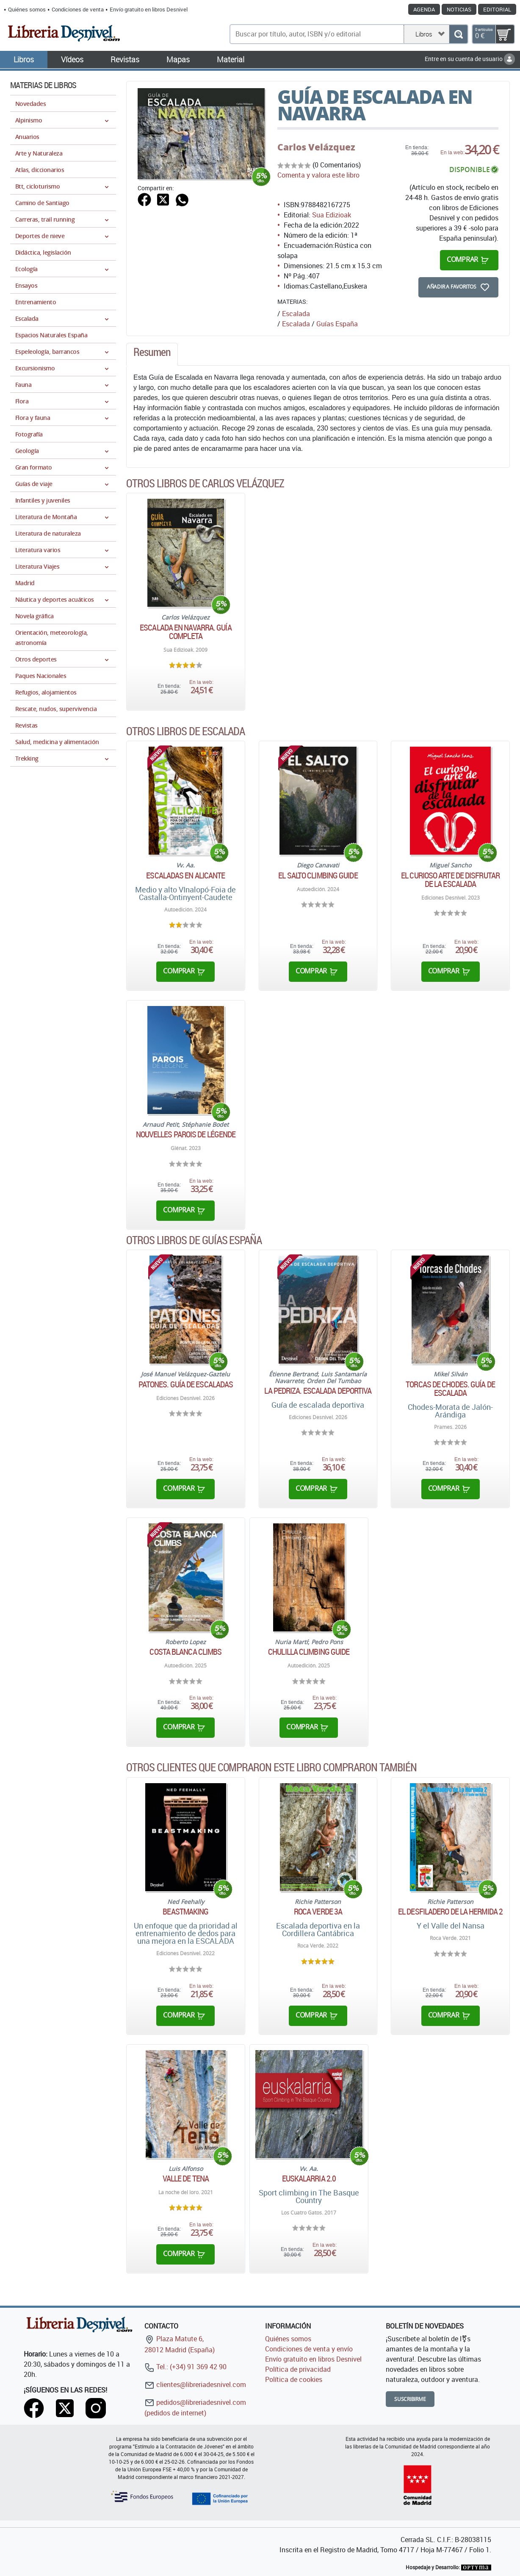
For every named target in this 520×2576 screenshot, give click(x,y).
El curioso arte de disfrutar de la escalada (450, 879)
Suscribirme (410, 2399)
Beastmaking (185, 1911)
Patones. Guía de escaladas (185, 1384)
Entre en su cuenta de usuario (470, 59)
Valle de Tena (186, 2178)
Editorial (497, 9)
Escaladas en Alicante (185, 875)
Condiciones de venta (78, 9)
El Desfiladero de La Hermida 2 (450, 1911)
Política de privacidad (298, 2369)
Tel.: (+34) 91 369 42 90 (185, 2366)
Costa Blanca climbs (185, 1652)
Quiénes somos (27, 9)
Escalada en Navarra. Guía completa (186, 631)
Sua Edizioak (331, 215)
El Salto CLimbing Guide (317, 875)
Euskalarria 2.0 (309, 2178)
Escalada (296, 323)
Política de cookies (293, 2379)
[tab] (152, 354)
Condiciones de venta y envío (309, 2349)
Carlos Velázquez (316, 147)
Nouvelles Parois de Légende (186, 1134)
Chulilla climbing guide (308, 1652)
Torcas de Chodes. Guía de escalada (450, 1388)
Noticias (459, 9)
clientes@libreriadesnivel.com (195, 2384)
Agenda (424, 9)
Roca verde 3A (318, 1911)
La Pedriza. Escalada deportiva (317, 1391)
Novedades (30, 104)
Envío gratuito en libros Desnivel (149, 9)
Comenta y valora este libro (318, 175)
